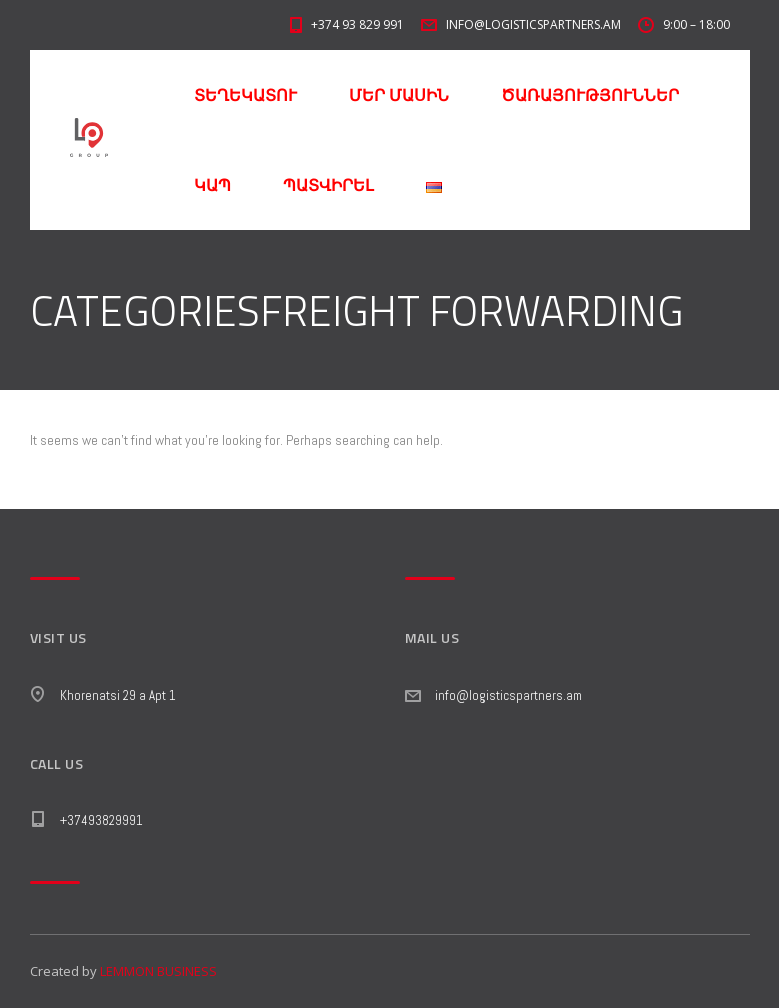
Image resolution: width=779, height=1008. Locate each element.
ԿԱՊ (212, 185)
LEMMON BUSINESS (158, 971)
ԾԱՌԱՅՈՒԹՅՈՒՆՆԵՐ (590, 95)
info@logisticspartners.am (508, 695)
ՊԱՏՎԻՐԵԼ (328, 185)
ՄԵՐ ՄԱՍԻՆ (399, 95)
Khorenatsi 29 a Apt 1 (118, 695)
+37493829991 (101, 820)
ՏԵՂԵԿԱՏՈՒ (245, 95)
